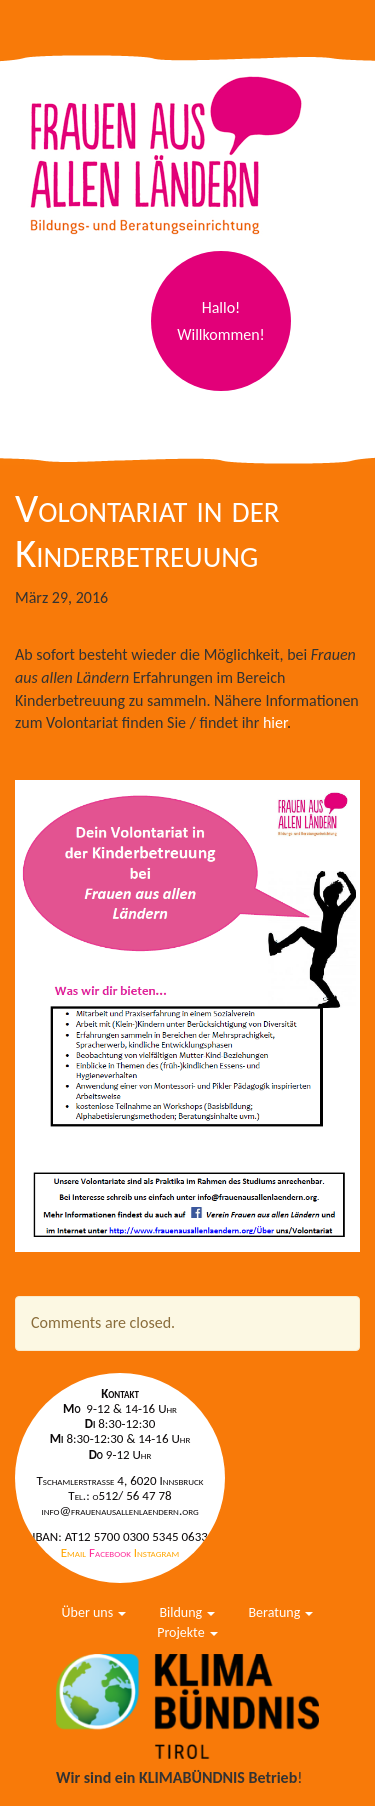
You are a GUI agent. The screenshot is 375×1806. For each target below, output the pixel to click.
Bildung (187, 1612)
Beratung (281, 1612)
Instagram (156, 1552)
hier (275, 722)
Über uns (94, 1612)
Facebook (111, 1552)
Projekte (187, 1632)
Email (75, 1552)
